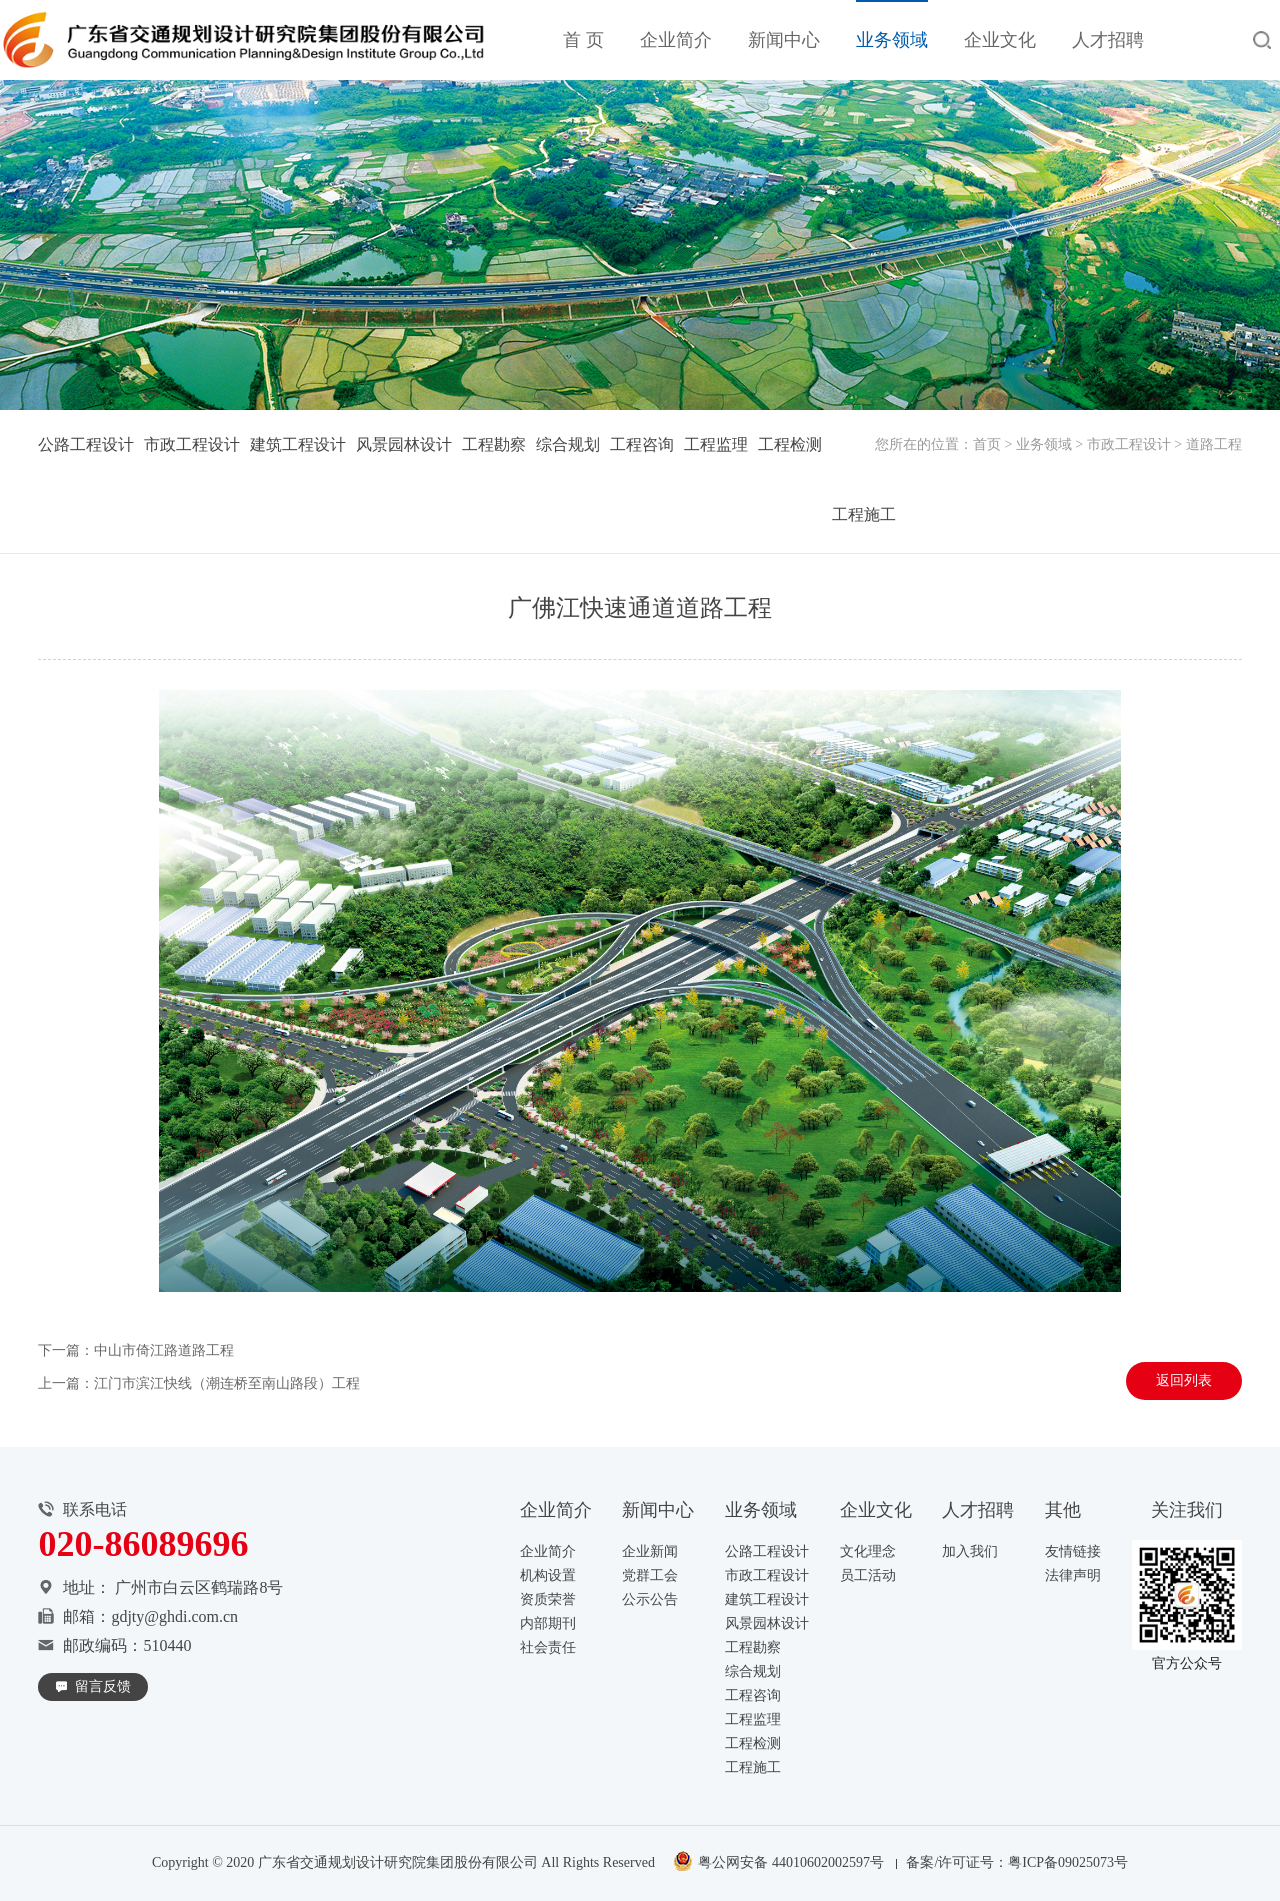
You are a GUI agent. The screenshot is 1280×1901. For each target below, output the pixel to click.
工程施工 (864, 514)
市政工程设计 (1129, 444)
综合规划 (568, 444)
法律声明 (1073, 1575)
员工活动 (868, 1575)
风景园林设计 (404, 444)
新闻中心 (784, 40)
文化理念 (868, 1551)
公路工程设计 (86, 444)
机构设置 (548, 1575)
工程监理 (716, 444)
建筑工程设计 (298, 444)
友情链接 (1073, 1551)
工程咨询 (642, 444)
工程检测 (790, 444)
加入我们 (970, 1551)
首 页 (583, 40)
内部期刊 (548, 1623)
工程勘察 (494, 444)
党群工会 (650, 1575)
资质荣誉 (548, 1599)
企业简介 (676, 40)
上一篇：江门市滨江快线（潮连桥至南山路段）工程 (199, 1383)
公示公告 (650, 1599)
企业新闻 (650, 1551)
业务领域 (892, 40)
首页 (987, 444)
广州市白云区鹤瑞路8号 (199, 1587)
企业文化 (1000, 40)
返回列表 (1184, 1380)
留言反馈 (103, 1686)
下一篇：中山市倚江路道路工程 (136, 1350)
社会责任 (548, 1647)
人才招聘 (1108, 40)
